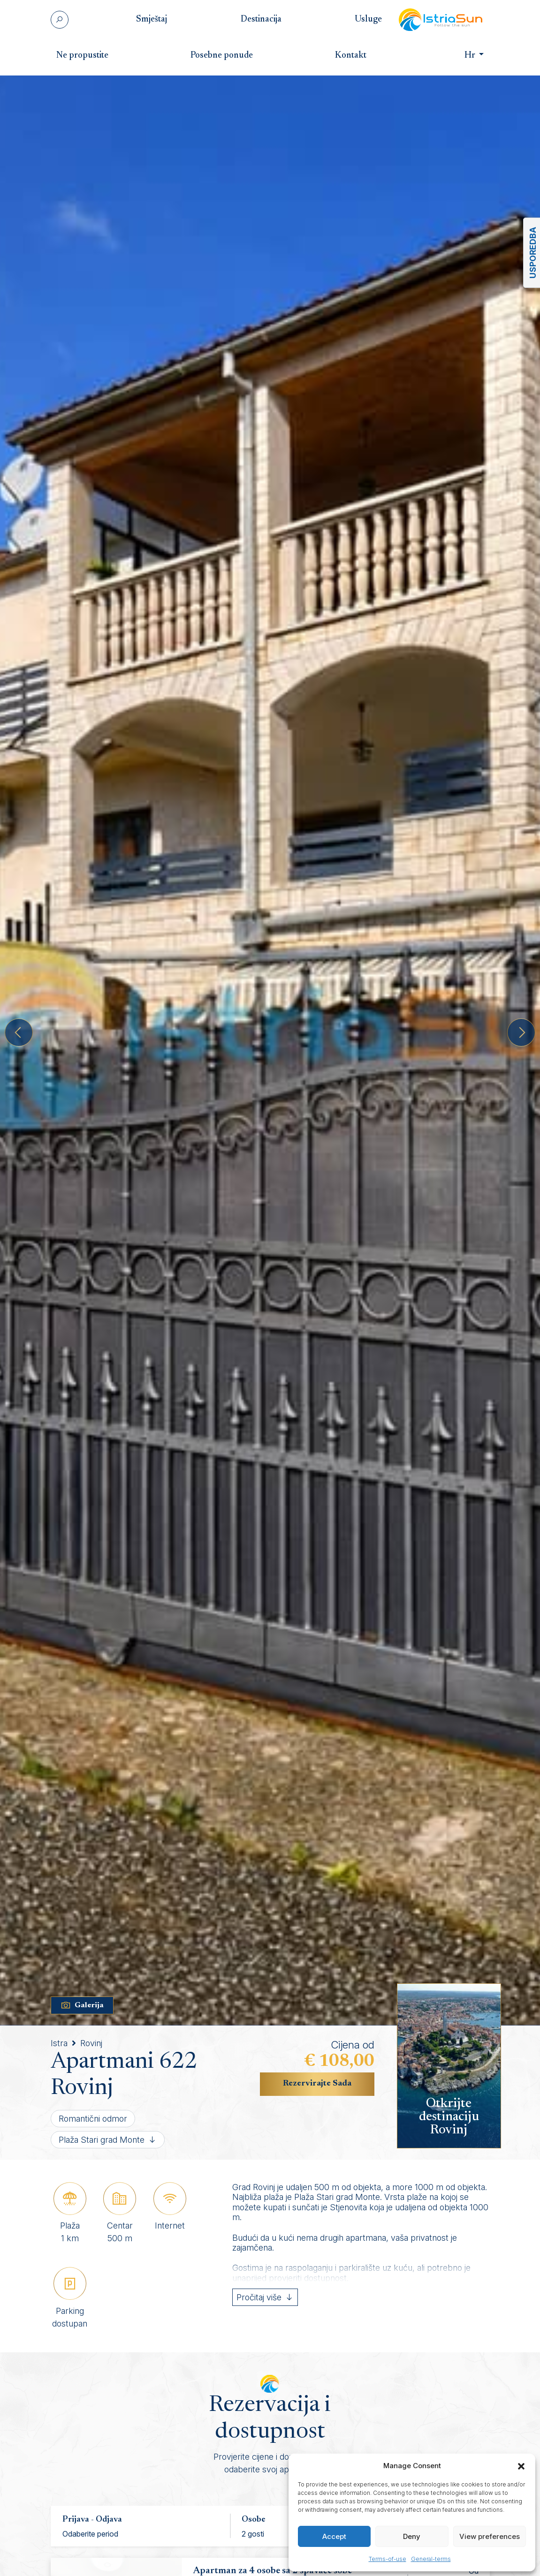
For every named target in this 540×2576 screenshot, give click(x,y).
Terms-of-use (387, 2558)
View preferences (489, 2536)
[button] (521, 2466)
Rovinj (91, 2043)
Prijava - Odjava (92, 2520)
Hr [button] (463, 55)
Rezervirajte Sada (317, 2083)
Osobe (254, 2520)
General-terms (431, 2558)
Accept (334, 2536)
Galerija (82, 2005)
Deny (411, 2536)
